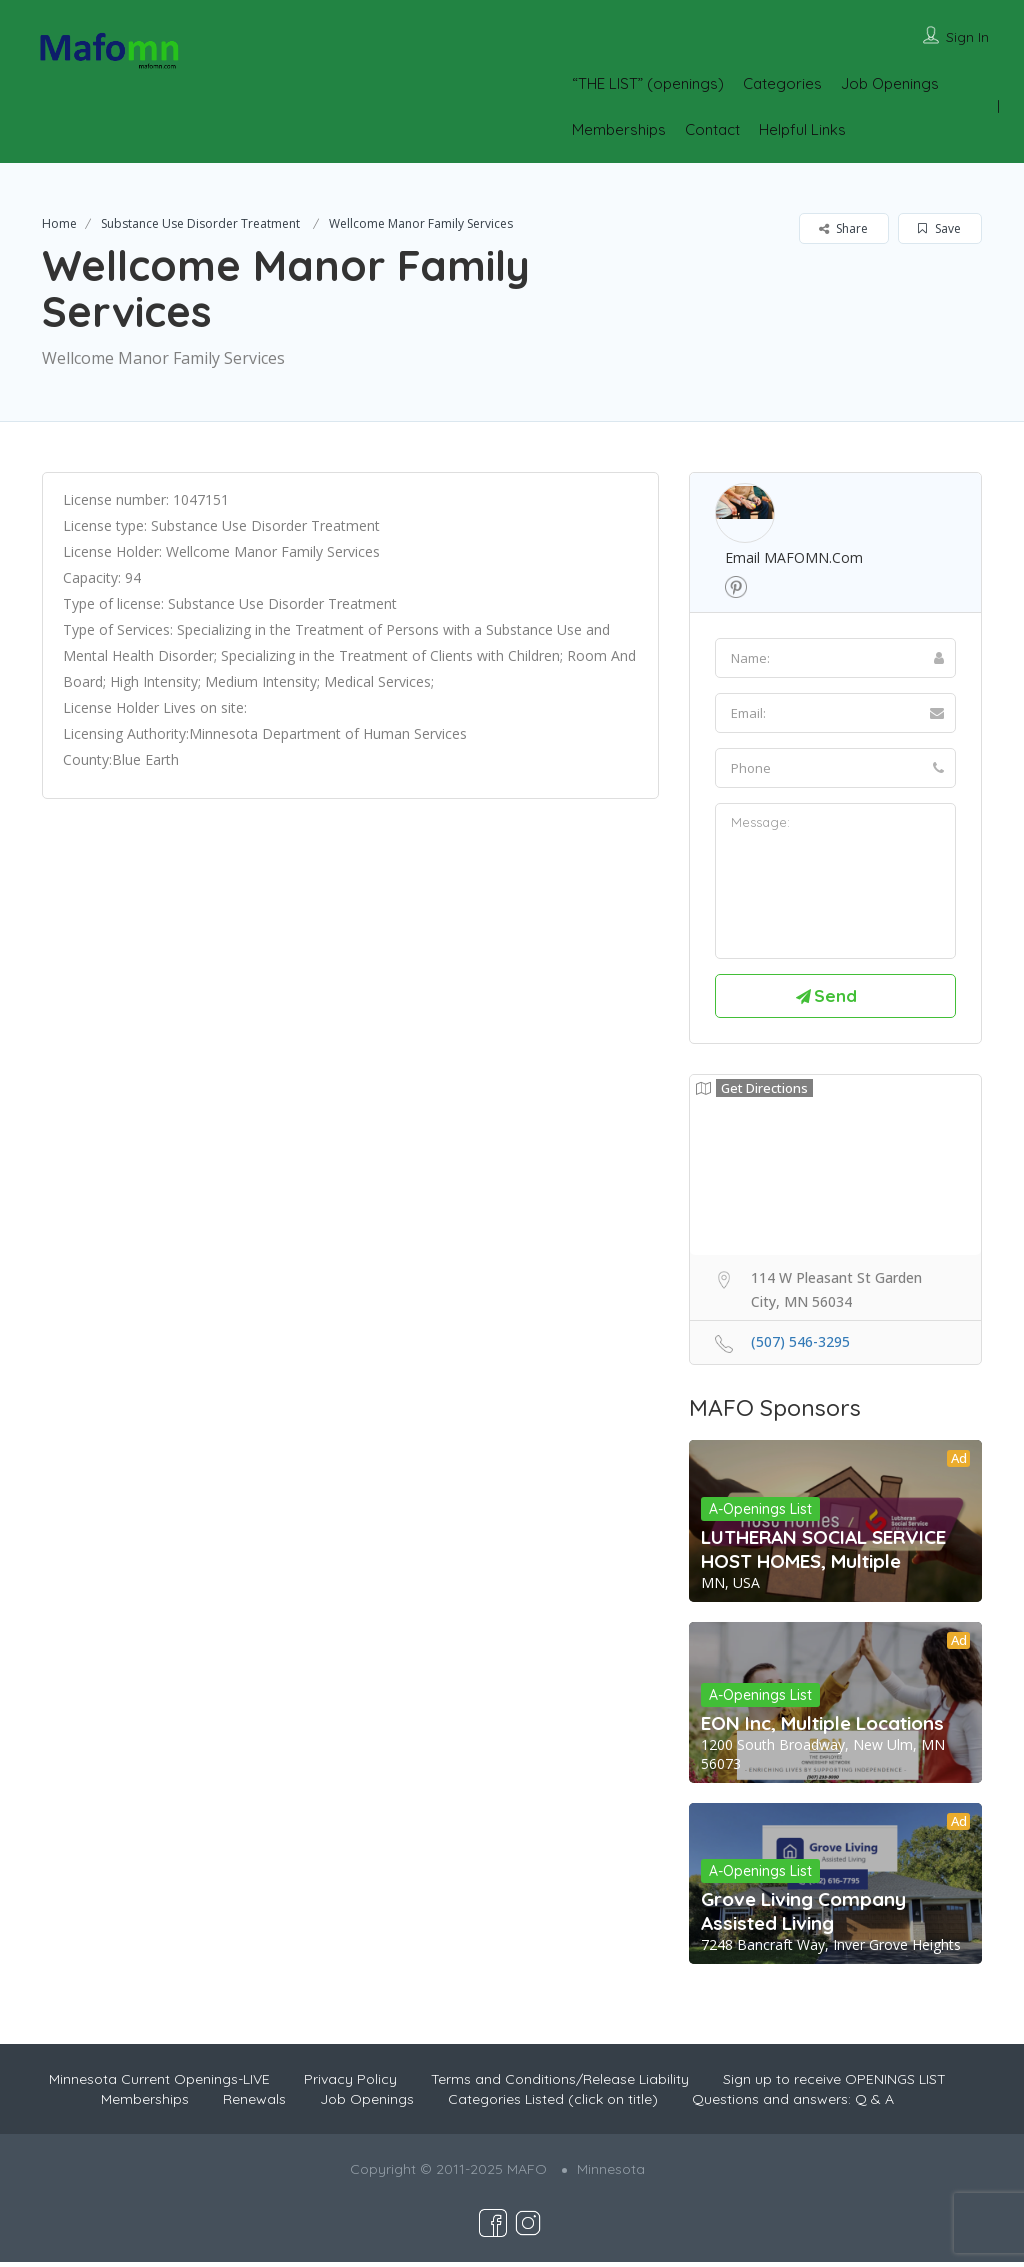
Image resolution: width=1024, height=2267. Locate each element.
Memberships (619, 129)
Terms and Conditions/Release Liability (560, 2084)
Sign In (967, 37)
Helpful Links (802, 129)
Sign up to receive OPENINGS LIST (834, 2084)
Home (59, 223)
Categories (782, 83)
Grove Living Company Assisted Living (803, 1916)
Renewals (254, 2104)
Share (843, 228)
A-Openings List (760, 1513)
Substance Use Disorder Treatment (200, 223)
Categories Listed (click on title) (553, 2104)
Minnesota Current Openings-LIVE (159, 2084)
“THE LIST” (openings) (648, 83)
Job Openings (890, 83)
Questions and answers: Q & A (793, 2104)
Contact (712, 129)
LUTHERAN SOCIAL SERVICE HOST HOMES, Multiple (823, 1553)
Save (939, 228)
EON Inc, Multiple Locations (822, 1727)
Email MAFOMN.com (794, 557)
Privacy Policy (350, 2084)
